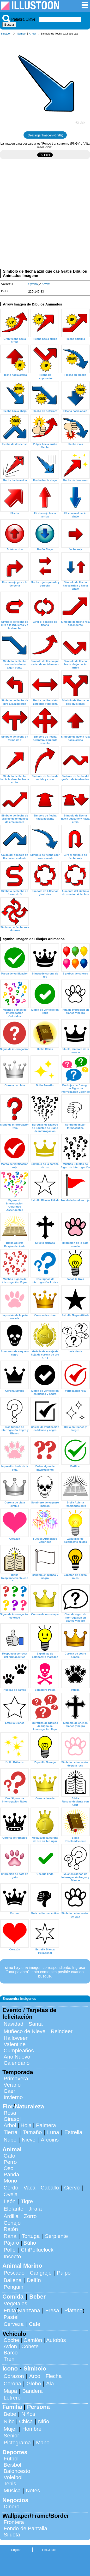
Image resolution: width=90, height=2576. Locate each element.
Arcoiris (50, 2140)
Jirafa (35, 2209)
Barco (11, 2353)
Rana (10, 2236)
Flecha (54, 2376)
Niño (9, 2421)
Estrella (73, 2132)
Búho (30, 2243)
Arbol (10, 2125)
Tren (9, 2359)
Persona (38, 2407)
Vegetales (15, 2303)
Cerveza (14, 2324)
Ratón (11, 2229)
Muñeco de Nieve (24, 2031)
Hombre (32, 2429)
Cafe (34, 2324)
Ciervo (72, 2188)
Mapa (10, 2391)
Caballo (50, 2188)
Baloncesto (17, 2471)
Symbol (21, 33)
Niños (28, 2414)
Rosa (10, 2113)
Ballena (13, 2280)
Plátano (73, 2310)
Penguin (13, 2287)
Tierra (11, 2132)
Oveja (11, 2194)
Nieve (29, 2140)
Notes (33, 2491)
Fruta (10, 2310)
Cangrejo (41, 2273)
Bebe (10, 2414)
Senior (11, 2436)
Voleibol (13, 2477)
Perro (10, 2162)
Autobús (56, 2340)
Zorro (30, 2216)
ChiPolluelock (37, 2250)
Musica (12, 2491)
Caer (9, 2091)
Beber (37, 2296)
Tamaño (32, 2132)
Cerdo (11, 2188)
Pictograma (17, 2443)
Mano (42, 2443)
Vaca (29, 2188)
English (16, 2550)
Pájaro (11, 2243)
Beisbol (12, 2465)
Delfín (34, 2280)
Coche (11, 2340)
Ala (50, 2384)
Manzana (29, 2310)
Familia (12, 2407)
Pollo (10, 2250)
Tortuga (31, 2236)
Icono (10, 2368)
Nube (10, 2140)
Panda (11, 2174)
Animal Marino (22, 2265)
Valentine (15, 2044)
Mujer (10, 2429)
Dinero (11, 2507)
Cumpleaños (19, 2051)
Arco (34, 2376)
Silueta (12, 2535)
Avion (10, 2346)
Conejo (12, 2223)
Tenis (10, 2484)
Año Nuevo (17, 2057)
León (10, 2201)
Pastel (11, 2317)
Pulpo (64, 2273)
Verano (12, 2085)
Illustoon (6, 33)
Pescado (14, 2273)
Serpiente (56, 2236)
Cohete (30, 2346)
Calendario (17, 2063)
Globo (33, 2384)
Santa (36, 2024)
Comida (13, 2296)
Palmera (46, 2125)
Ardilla (11, 2216)
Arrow (32, 33)
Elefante (13, 2209)
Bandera (32, 2391)
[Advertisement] (45, 216)
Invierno (13, 2097)
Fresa (52, 2310)
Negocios (15, 2500)
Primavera (16, 2079)
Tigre (27, 2201)
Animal (12, 2149)
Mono (10, 2181)
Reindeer (61, 2031)
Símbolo (35, 2368)
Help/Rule (48, 2550)
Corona (12, 2384)
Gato (9, 2156)
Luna (53, 2132)
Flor (7, 2106)
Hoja (26, 2125)
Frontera (14, 2522)
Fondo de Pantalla (25, 2528)
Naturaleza (29, 2106)
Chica (26, 2421)
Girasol (12, 2119)
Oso (8, 2168)
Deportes (14, 2452)
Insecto (12, 2256)
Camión (33, 2340)
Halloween (16, 2038)
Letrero (12, 2398)
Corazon (14, 2376)
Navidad (13, 2024)
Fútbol (11, 2459)
